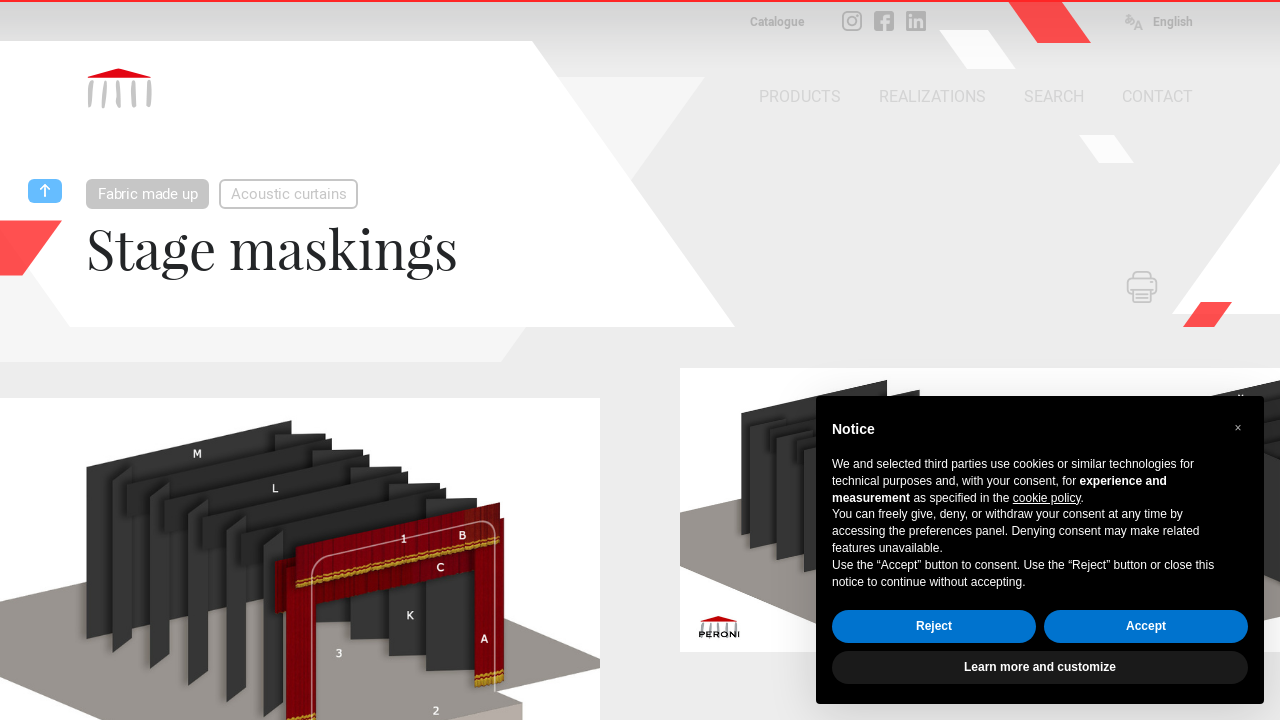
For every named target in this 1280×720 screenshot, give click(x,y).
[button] (1238, 428)
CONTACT (1157, 96)
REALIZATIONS (932, 96)
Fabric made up (147, 194)
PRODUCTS (800, 96)
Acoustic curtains (288, 194)
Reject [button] (934, 626)
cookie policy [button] (1047, 498)
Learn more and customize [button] (1040, 667)
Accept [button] (1146, 626)
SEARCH (1054, 96)
